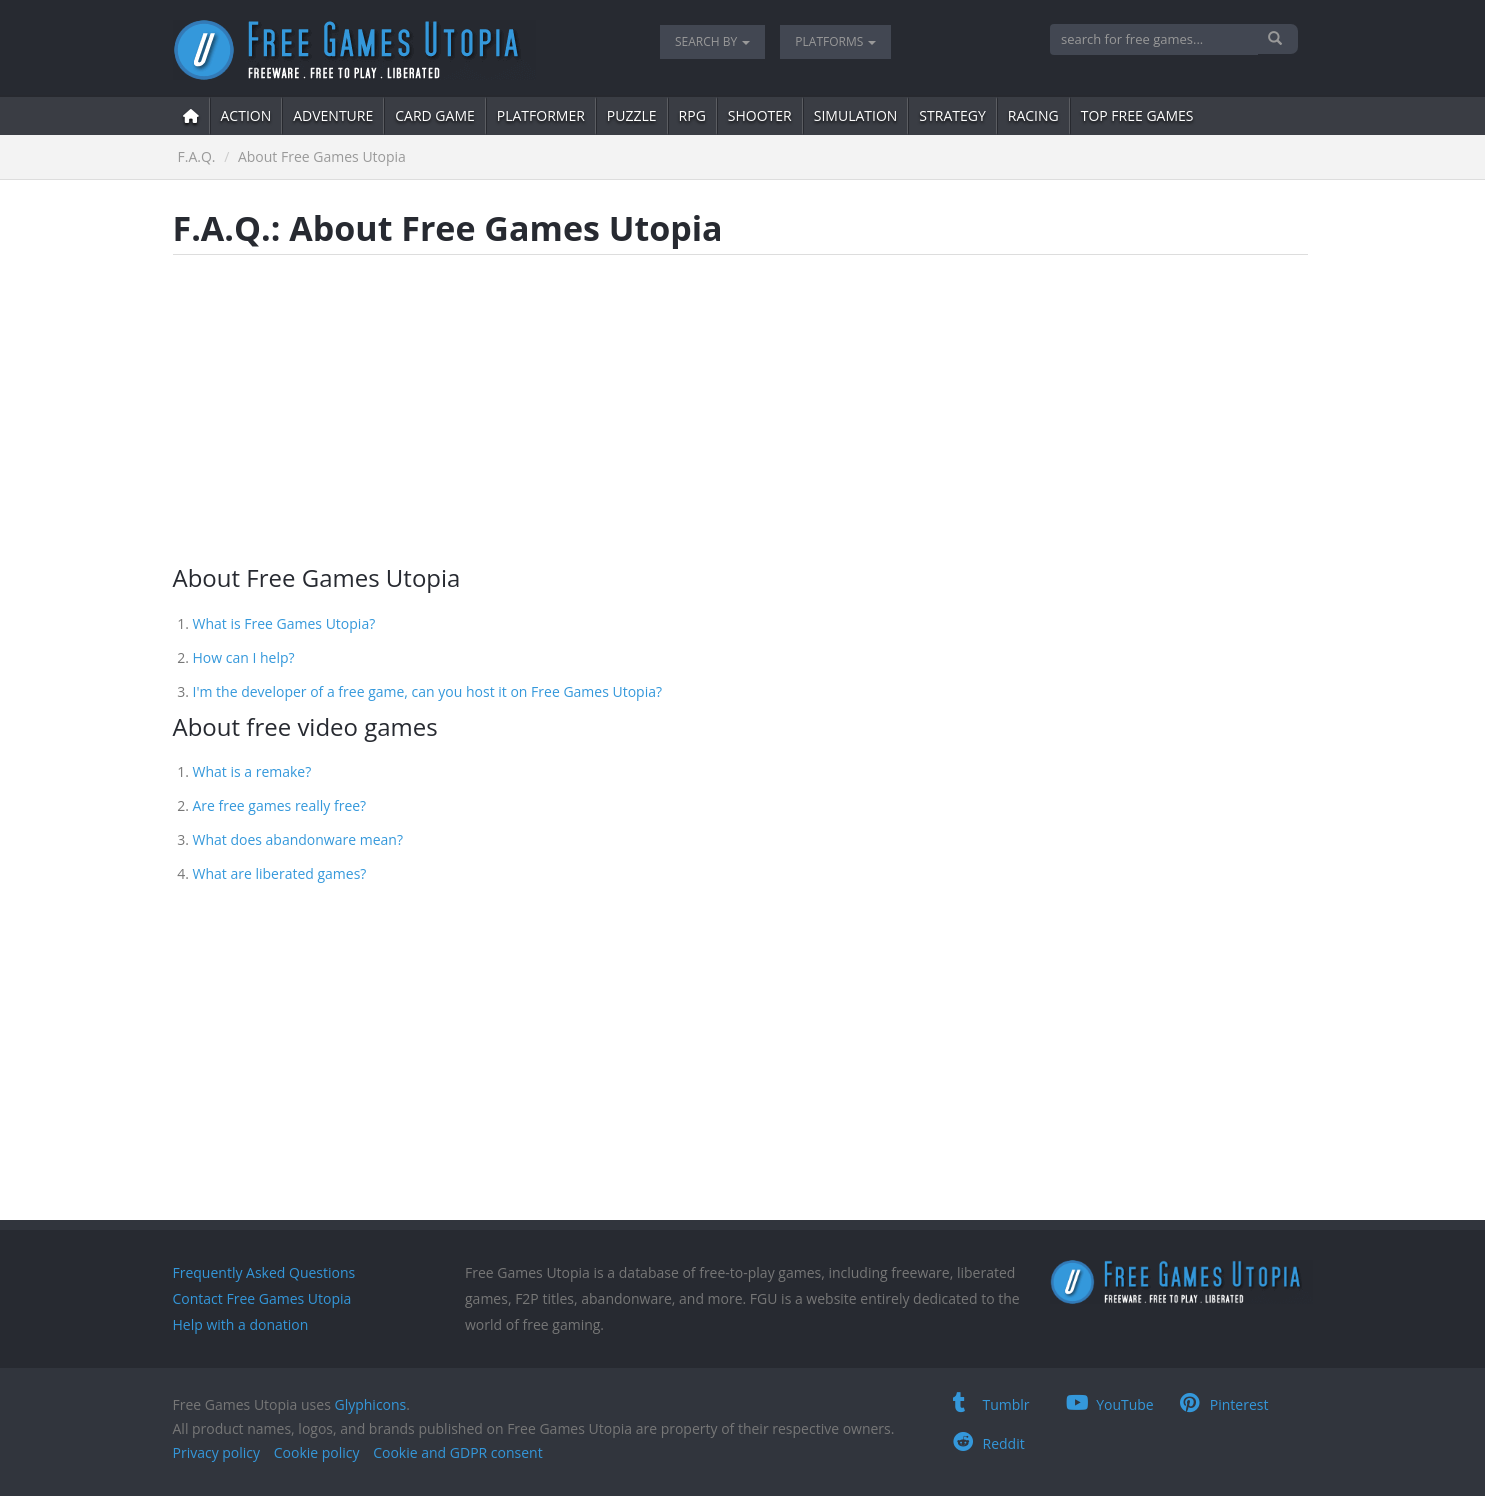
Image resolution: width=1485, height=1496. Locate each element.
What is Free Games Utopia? (284, 623)
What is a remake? (252, 771)
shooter (760, 115)
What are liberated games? (280, 873)
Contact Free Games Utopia (262, 1298)
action (246, 115)
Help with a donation (241, 1324)
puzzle (632, 115)
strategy (952, 115)
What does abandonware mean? (298, 839)
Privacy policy (217, 1452)
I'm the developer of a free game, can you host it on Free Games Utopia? (428, 691)
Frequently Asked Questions (264, 1272)
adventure (333, 115)
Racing (1033, 115)
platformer (541, 115)
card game (435, 115)
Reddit (989, 1443)
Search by (712, 41)
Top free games (1137, 115)
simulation (856, 115)
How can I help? (244, 657)
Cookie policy (317, 1452)
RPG (692, 115)
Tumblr (991, 1404)
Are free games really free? (280, 805)
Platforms (835, 41)
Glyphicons (370, 1404)
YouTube (1110, 1404)
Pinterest (1224, 1404)
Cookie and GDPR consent (457, 1452)
